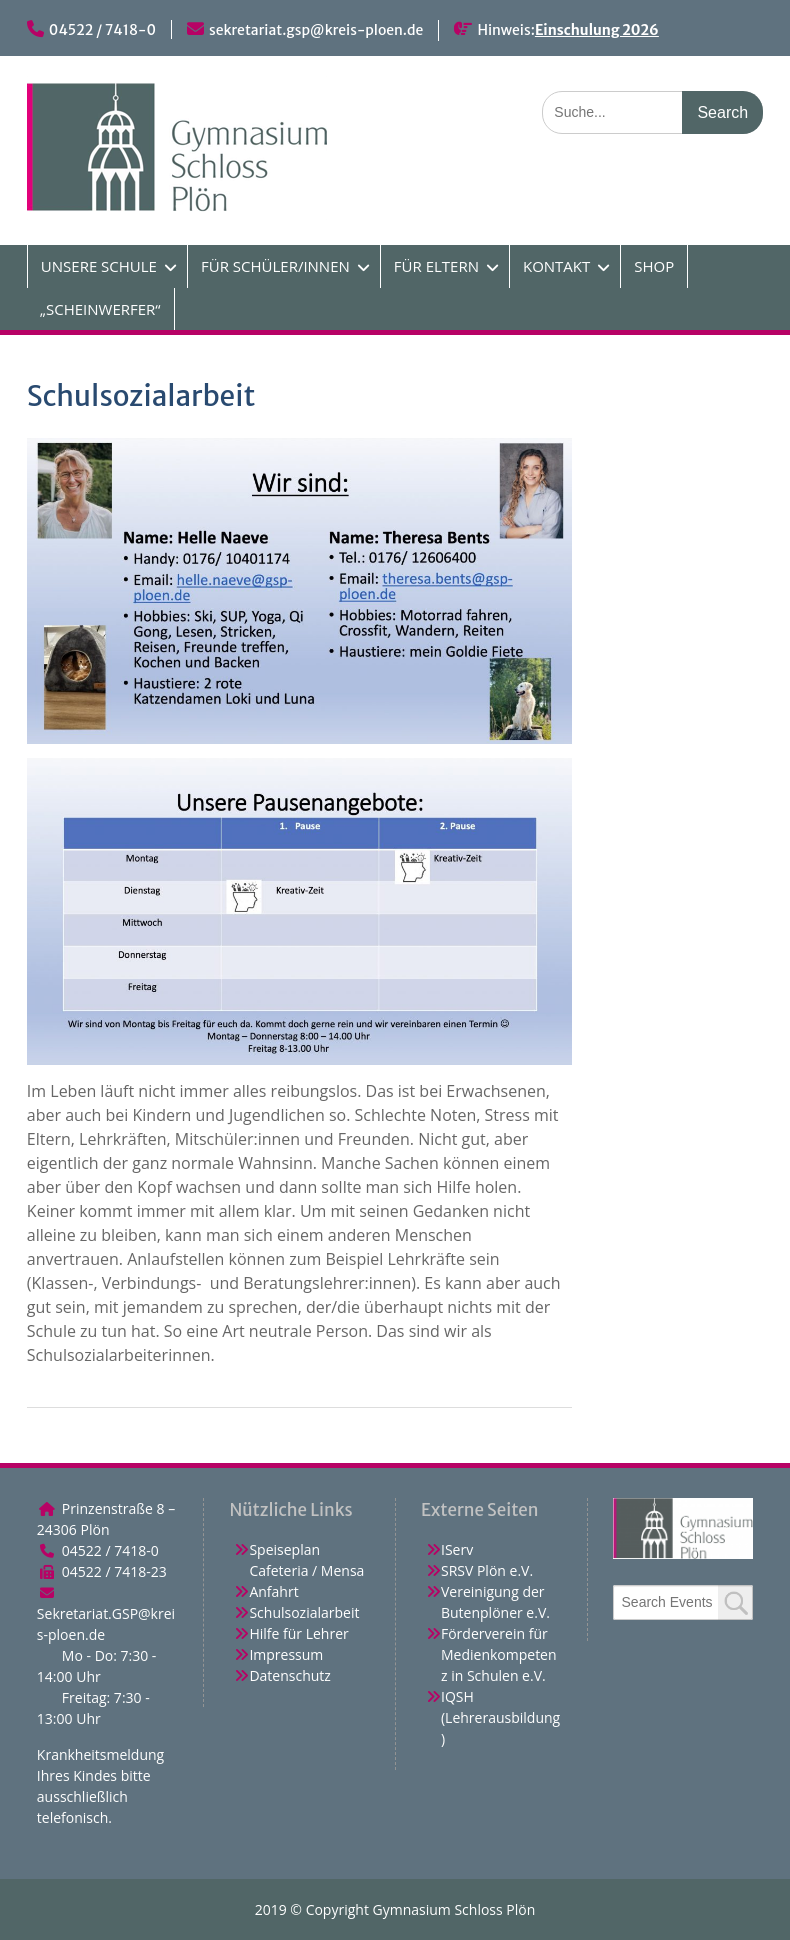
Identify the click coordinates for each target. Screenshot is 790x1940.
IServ (457, 1549)
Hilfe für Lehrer (298, 1633)
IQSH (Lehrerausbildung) (500, 1717)
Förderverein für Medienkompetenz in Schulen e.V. (499, 1654)
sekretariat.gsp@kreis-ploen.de (316, 30)
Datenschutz (289, 1675)
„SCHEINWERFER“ (100, 309)
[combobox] (683, 1602)
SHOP (654, 266)
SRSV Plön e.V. (487, 1570)
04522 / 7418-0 (102, 30)
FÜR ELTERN (436, 266)
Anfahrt (273, 1591)
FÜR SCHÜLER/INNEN (275, 266)
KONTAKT (556, 266)
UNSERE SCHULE (99, 266)
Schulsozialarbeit (304, 1612)
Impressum (286, 1654)
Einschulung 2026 (597, 30)
